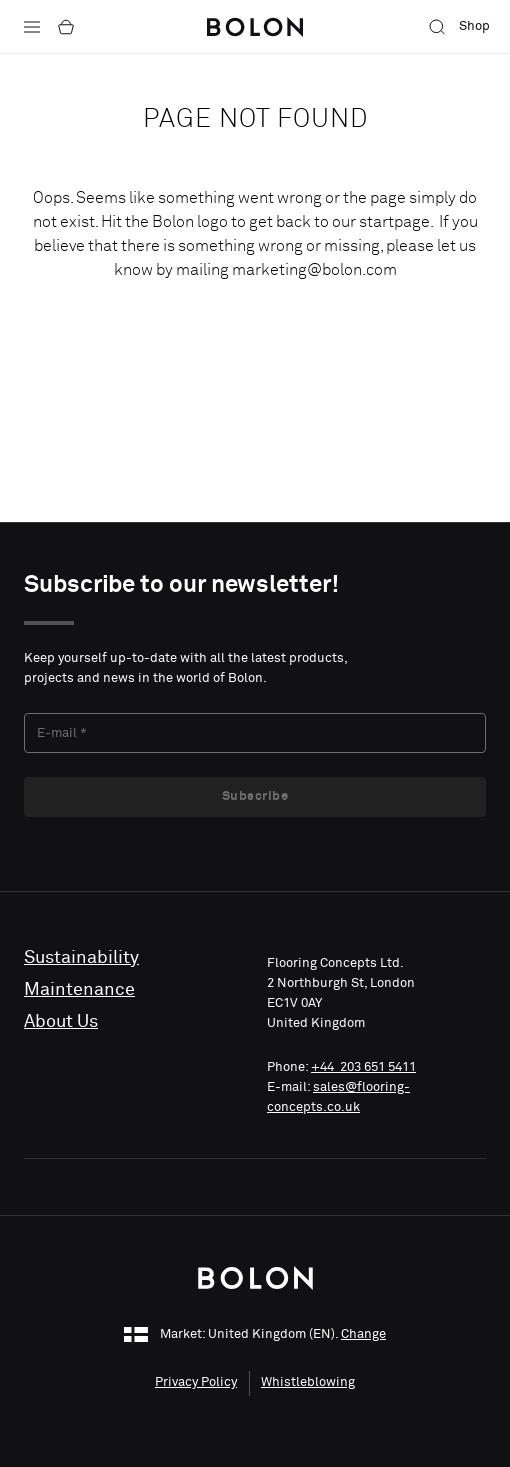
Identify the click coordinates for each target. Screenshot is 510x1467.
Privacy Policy (196, 1382)
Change (363, 1334)
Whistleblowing (308, 1382)
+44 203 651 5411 (363, 1067)
